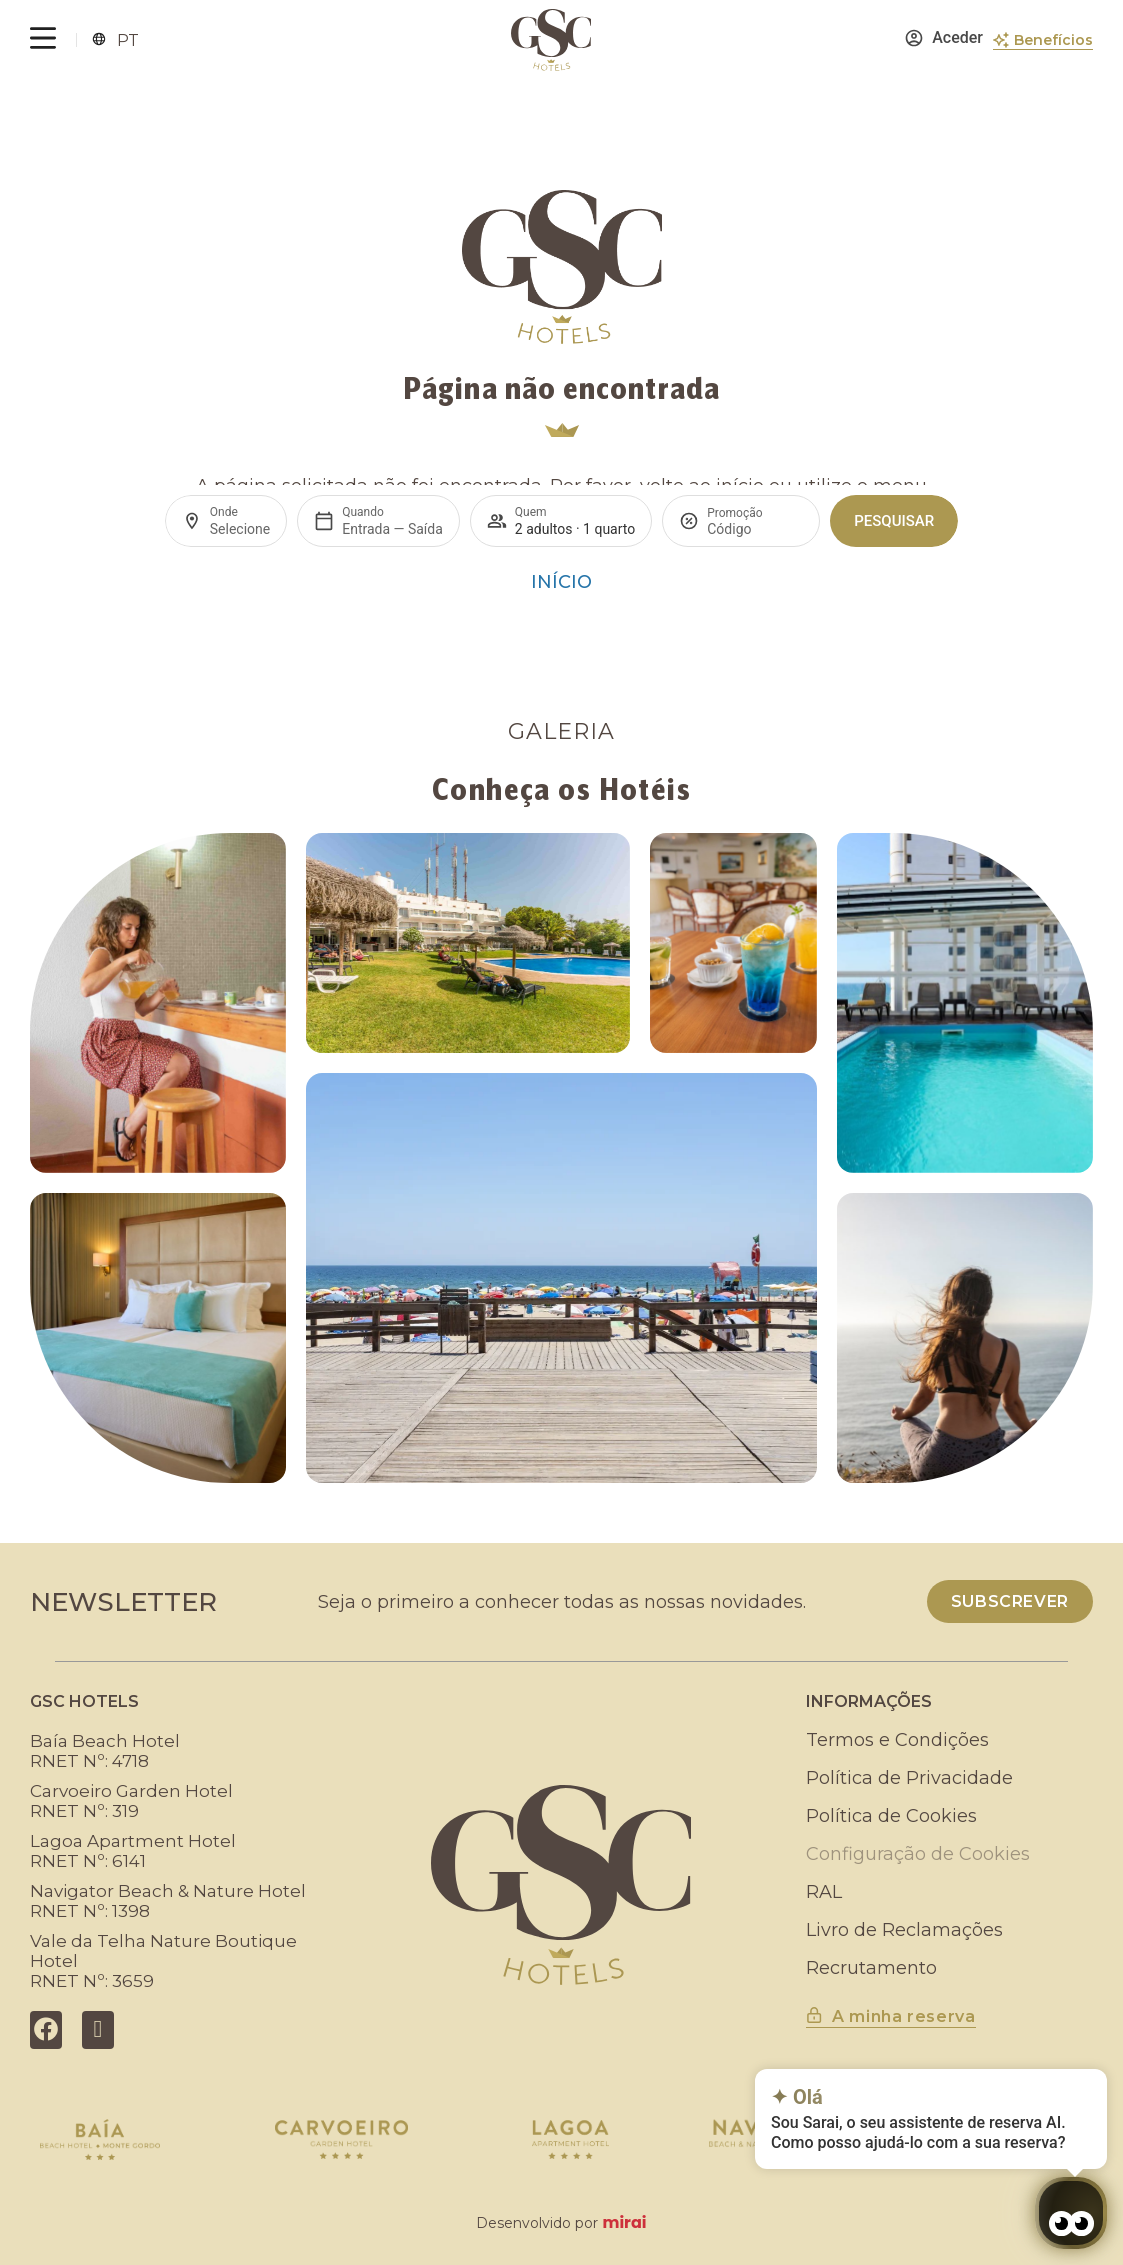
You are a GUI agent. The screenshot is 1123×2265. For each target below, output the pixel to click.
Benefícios (1053, 40)
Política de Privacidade (909, 1778)
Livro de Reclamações (904, 1930)
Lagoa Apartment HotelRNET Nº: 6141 (133, 1851)
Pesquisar (894, 521)
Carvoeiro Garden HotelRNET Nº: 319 (131, 1801)
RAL (824, 1892)
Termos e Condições (897, 1740)
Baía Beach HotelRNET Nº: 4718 (105, 1751)
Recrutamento (871, 1968)
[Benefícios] (1001, 40)
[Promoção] (755, 529)
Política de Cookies (891, 1816)
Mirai (624, 2222)
